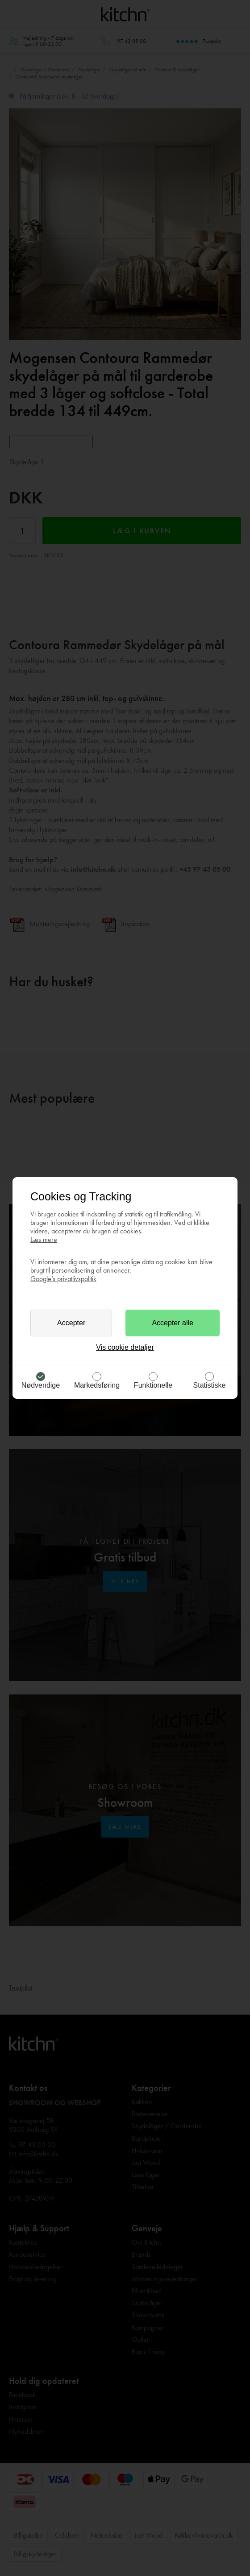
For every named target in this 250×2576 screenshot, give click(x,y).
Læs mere (43, 1239)
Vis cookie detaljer (125, 1347)
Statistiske (209, 1385)
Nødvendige (40, 1385)
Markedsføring (97, 1385)
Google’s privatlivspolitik (63, 1278)
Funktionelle (153, 1385)
